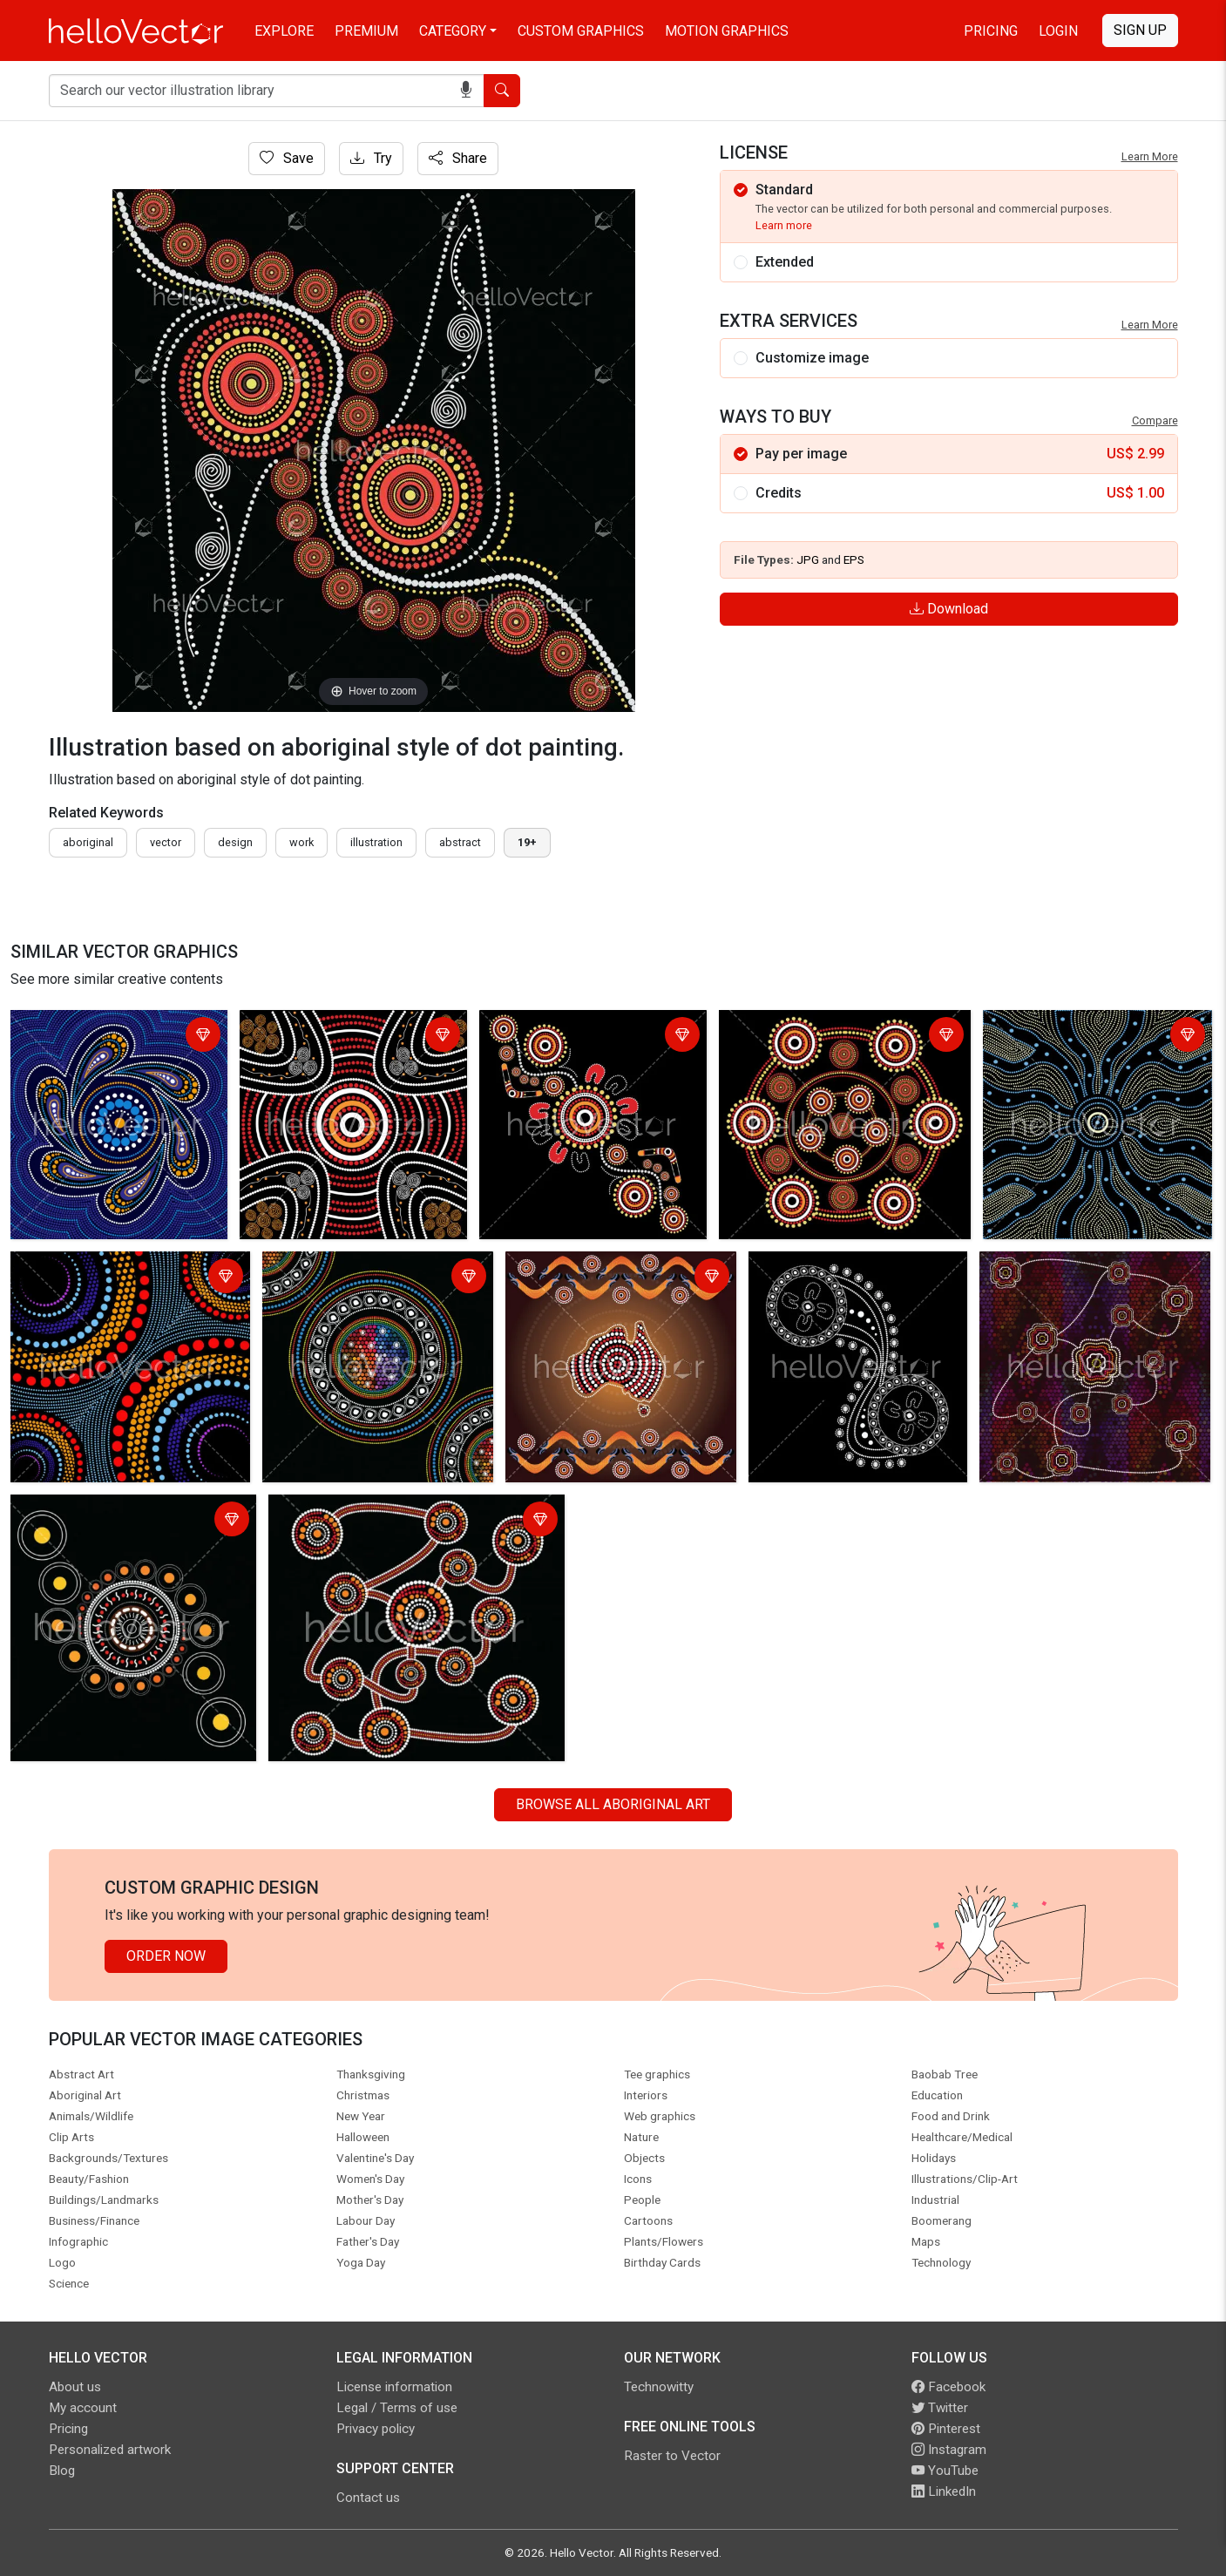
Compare (1155, 420)
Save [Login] (287, 158)
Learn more (783, 225)
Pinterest (945, 2429)
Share (458, 158)
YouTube (945, 2470)
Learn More (1149, 156)
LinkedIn (943, 2491)
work (301, 842)
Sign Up (1140, 30)
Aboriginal (88, 842)
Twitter (939, 2408)
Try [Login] (371, 158)
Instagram (948, 2449)
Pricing (991, 31)
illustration (376, 842)
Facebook (948, 2387)
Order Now (166, 1956)
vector (165, 842)
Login (1058, 31)
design (235, 842)
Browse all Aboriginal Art (613, 1804)
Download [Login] (949, 608)
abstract (460, 842)
